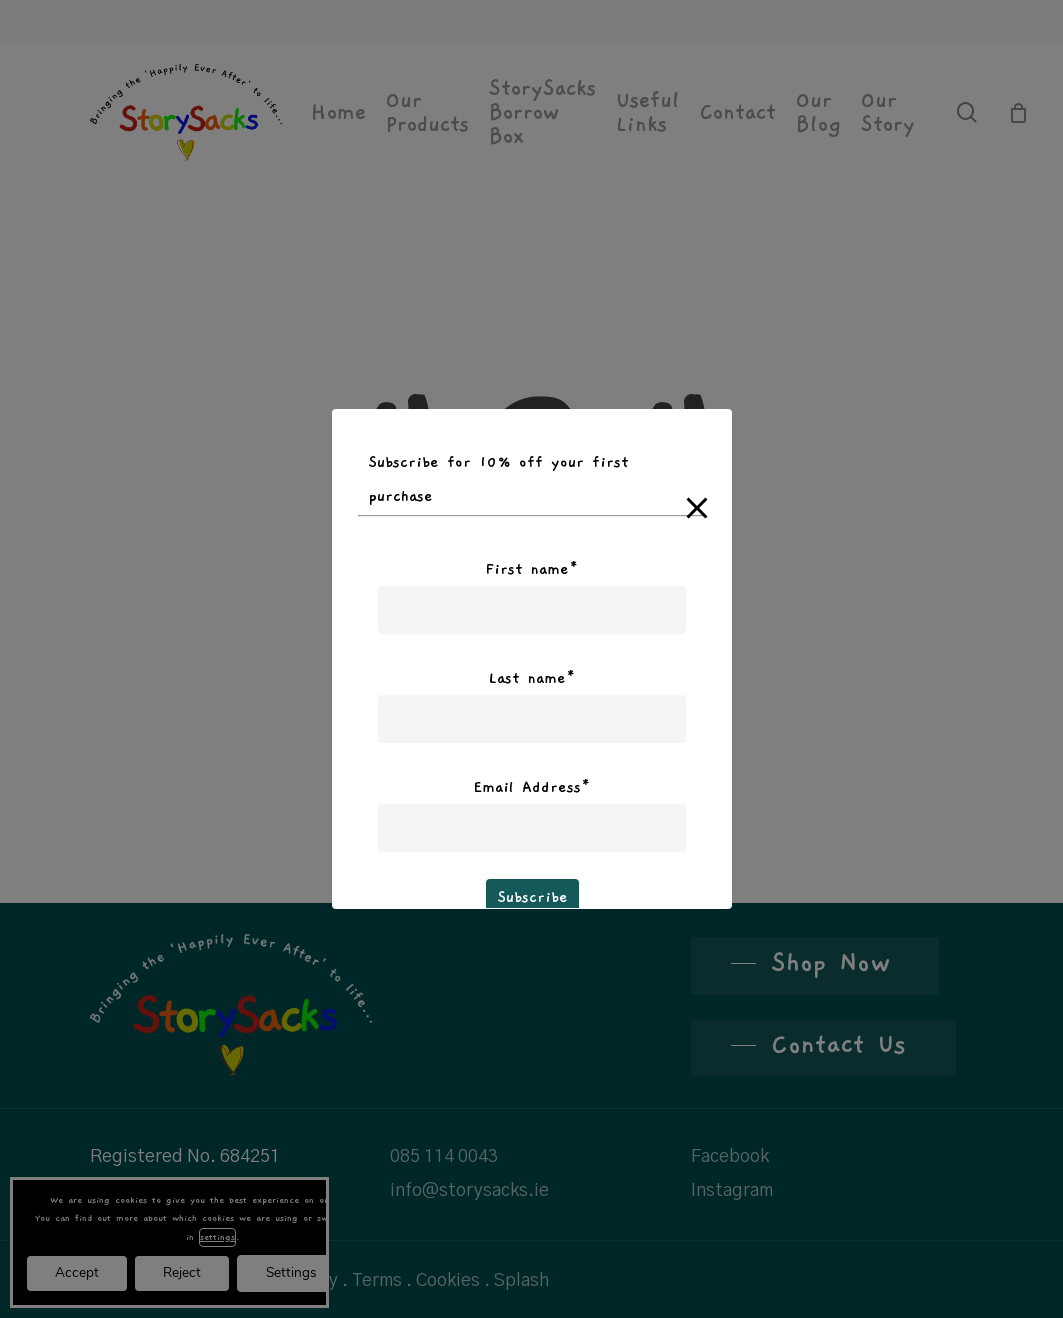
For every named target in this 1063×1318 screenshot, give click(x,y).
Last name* (532, 678)
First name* (532, 569)
